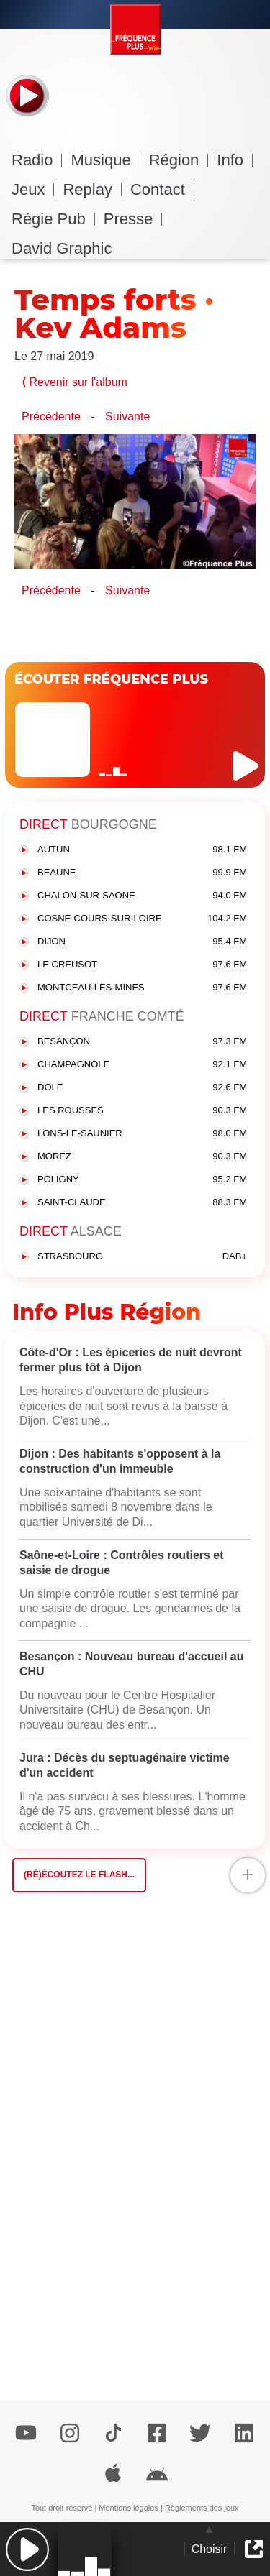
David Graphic (62, 248)
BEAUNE (142, 873)
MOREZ (142, 1157)
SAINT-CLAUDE (142, 1203)
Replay (92, 189)
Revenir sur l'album (74, 382)
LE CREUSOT (142, 965)
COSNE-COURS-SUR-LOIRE (142, 919)
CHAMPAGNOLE (142, 1065)
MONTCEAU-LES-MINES (142, 988)
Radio (37, 160)
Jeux (33, 189)
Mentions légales (128, 2507)
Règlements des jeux (202, 2507)
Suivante (127, 416)
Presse (133, 219)
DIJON (142, 942)
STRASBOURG (142, 1257)
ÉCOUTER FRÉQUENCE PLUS (111, 679)
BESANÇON (142, 1042)
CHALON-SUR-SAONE (142, 896)
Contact (162, 189)
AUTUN (142, 850)
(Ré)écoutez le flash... (79, 1874)
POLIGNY (142, 1180)
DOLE (142, 1088)
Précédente (51, 416)
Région (179, 160)
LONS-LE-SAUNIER (142, 1134)
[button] (27, 2549)
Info (235, 160)
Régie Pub (53, 219)
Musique (105, 160)
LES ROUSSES (142, 1111)
